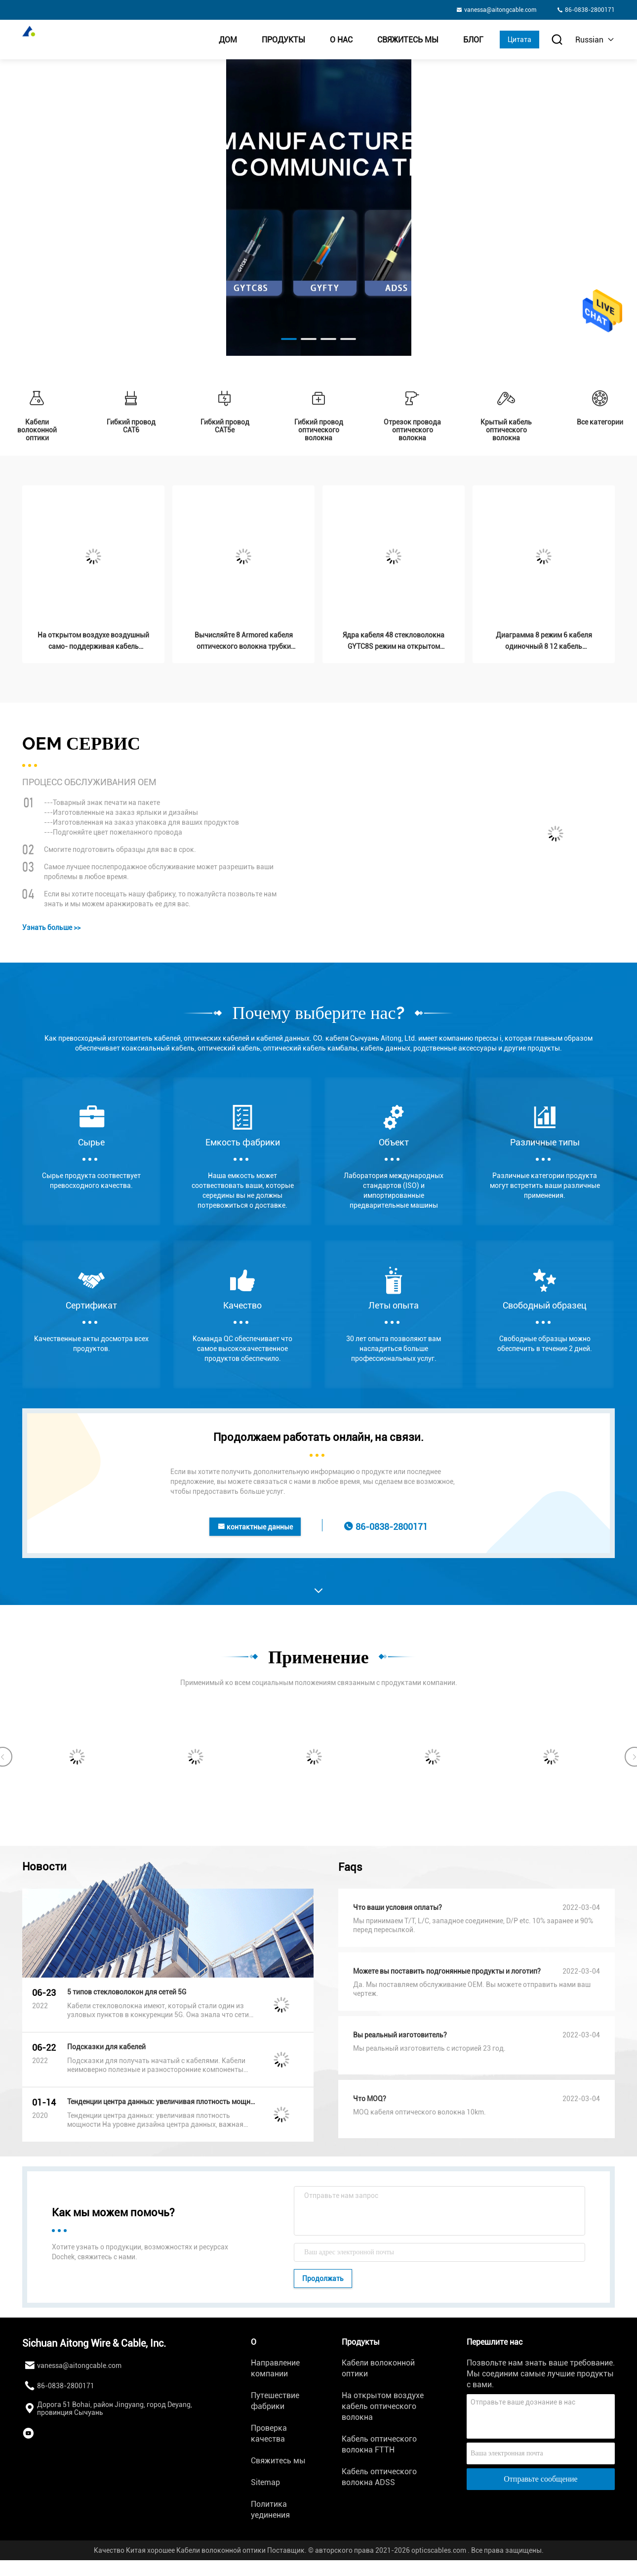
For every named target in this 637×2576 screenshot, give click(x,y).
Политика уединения (270, 2509)
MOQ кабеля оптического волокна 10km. (419, 2112)
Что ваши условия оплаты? (397, 1907)
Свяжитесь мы (407, 39)
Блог (473, 39)
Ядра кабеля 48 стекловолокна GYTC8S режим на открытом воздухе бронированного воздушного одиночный (393, 641)
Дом (228, 39)
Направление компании (275, 2368)
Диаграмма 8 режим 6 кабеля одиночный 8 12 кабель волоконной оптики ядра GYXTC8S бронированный (543, 641)
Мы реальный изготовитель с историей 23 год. (429, 2048)
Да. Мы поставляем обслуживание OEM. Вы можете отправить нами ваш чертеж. (472, 1989)
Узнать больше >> (51, 927)
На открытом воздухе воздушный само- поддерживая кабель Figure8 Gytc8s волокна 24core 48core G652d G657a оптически (93, 641)
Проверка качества (269, 2433)
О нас (341, 39)
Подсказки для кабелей (106, 2047)
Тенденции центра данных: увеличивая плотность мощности (161, 2102)
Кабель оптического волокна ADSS (379, 2477)
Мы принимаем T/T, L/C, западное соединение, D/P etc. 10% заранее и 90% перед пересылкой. (473, 1925)
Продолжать (323, 2278)
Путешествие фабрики (275, 2401)
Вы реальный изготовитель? (400, 2035)
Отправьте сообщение (540, 2479)
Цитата (519, 39)
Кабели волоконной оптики (378, 2368)
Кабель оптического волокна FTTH (379, 2444)
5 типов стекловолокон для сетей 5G (126, 1992)
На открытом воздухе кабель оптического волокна (383, 2406)
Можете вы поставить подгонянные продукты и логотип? (447, 1971)
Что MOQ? (369, 2099)
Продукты (283, 39)
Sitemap (265, 2482)
